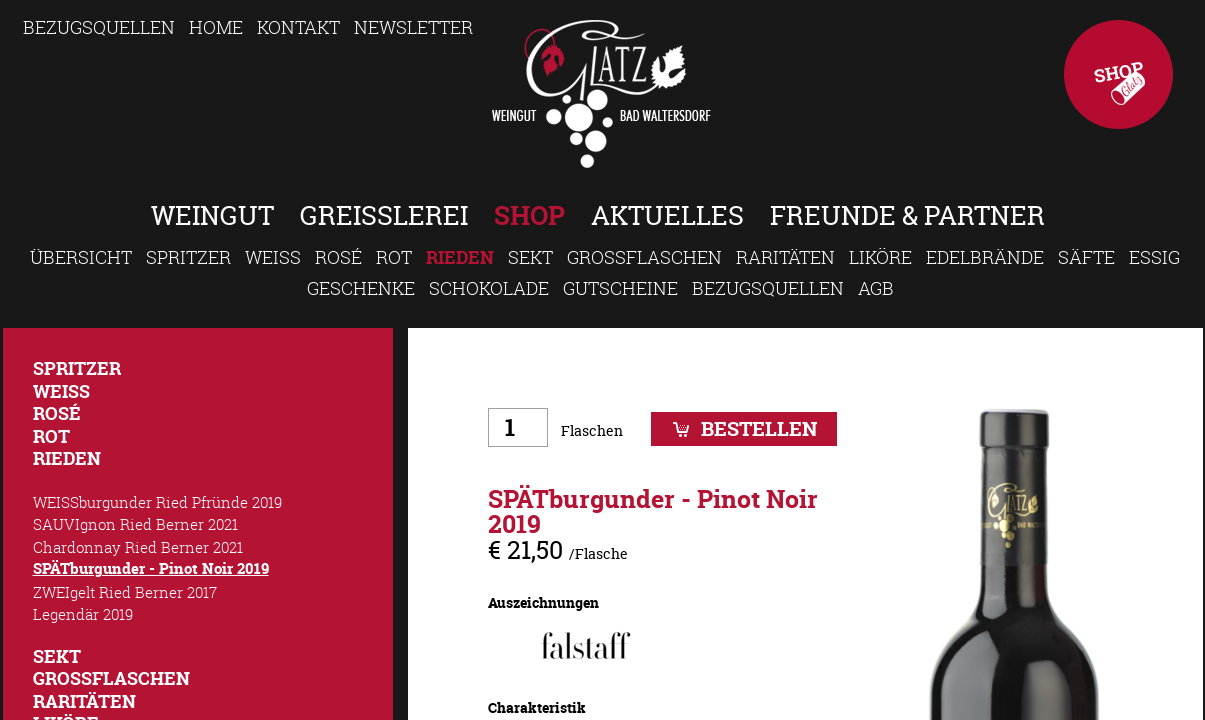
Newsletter (413, 27)
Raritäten (785, 257)
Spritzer (188, 257)
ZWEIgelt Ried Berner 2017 (125, 592)
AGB (876, 288)
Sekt (530, 257)
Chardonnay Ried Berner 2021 (138, 547)
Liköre (880, 257)
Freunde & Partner (907, 215)
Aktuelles (667, 215)
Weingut (212, 215)
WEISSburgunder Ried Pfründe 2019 (157, 502)
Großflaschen (644, 257)
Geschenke (361, 288)
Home (216, 27)
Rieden (460, 257)
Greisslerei (384, 215)
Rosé (338, 257)
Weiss (273, 257)
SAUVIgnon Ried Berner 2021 (135, 524)
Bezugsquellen (99, 27)
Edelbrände (985, 257)
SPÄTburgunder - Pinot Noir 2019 (151, 568)
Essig (1154, 257)
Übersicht (81, 257)
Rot (394, 257)
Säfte (1086, 257)
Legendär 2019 (83, 614)
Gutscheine (620, 288)
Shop (1118, 74)
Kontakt (298, 27)
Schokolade (489, 288)
